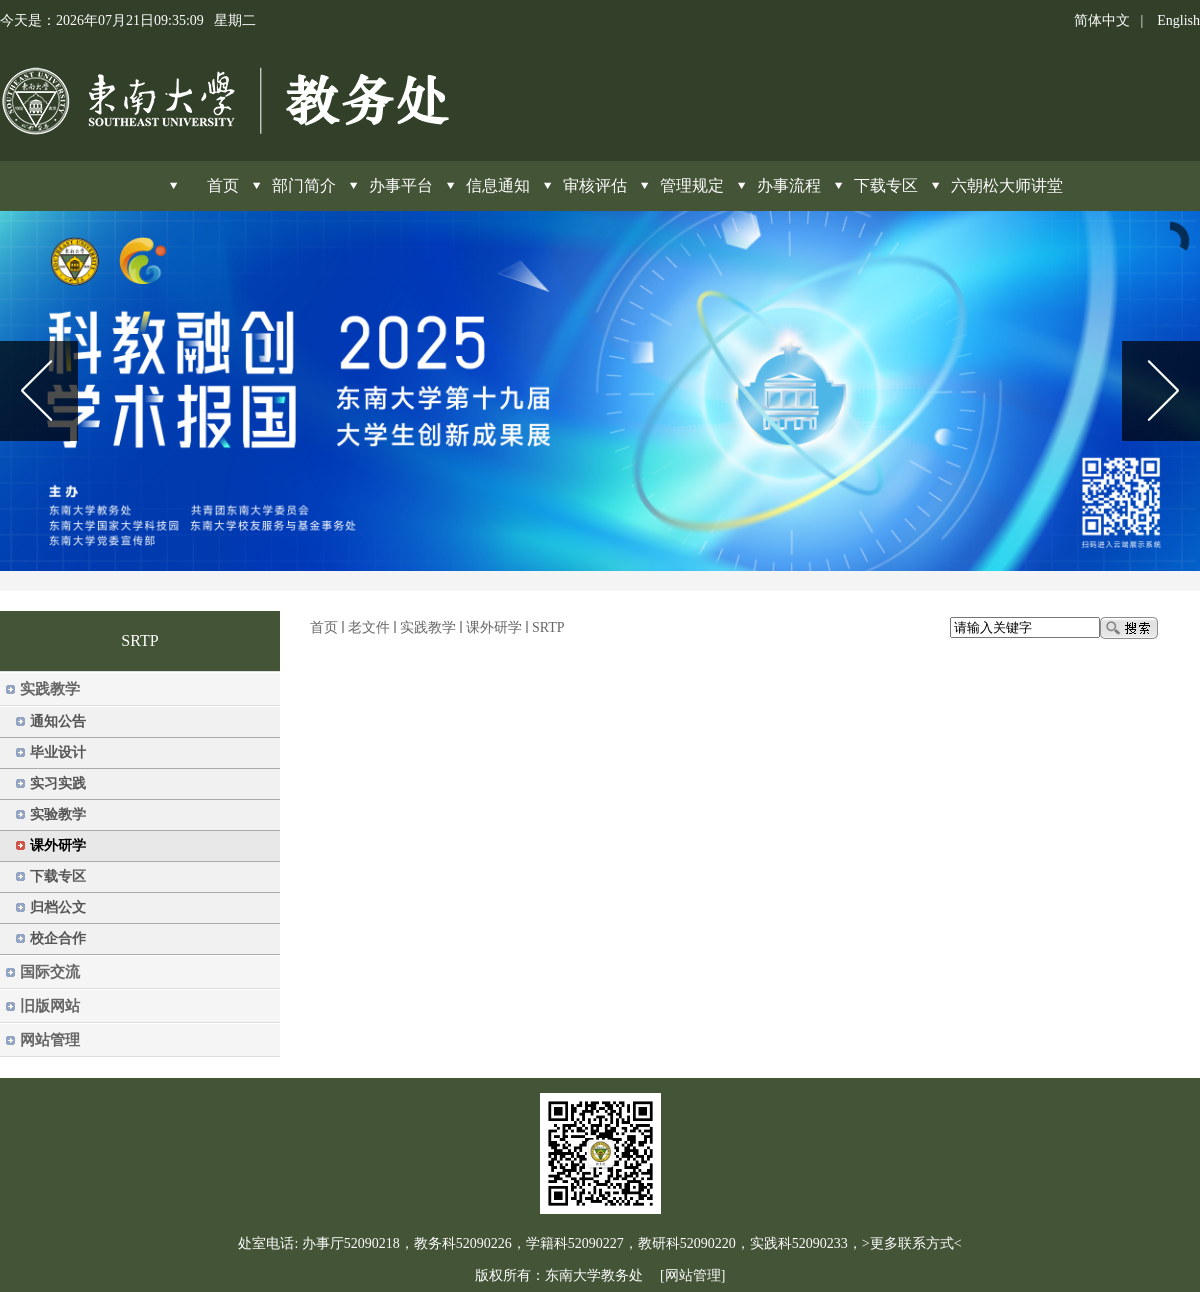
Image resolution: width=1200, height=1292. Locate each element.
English (1178, 20)
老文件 (369, 627)
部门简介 (304, 185)
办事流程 (789, 185)
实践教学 (428, 627)
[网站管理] (692, 1275)
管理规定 (692, 185)
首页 (324, 627)
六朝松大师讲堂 (1007, 185)
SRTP (548, 627)
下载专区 (886, 185)
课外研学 (494, 627)
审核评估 (595, 185)
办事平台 (401, 185)
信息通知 (498, 185)
